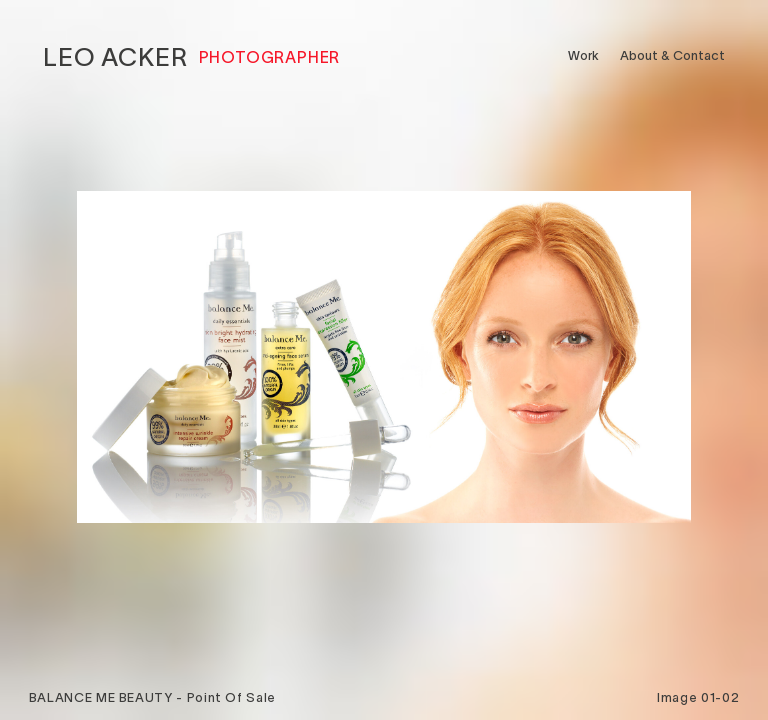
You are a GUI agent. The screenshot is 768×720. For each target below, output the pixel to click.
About (672, 55)
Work (583, 55)
